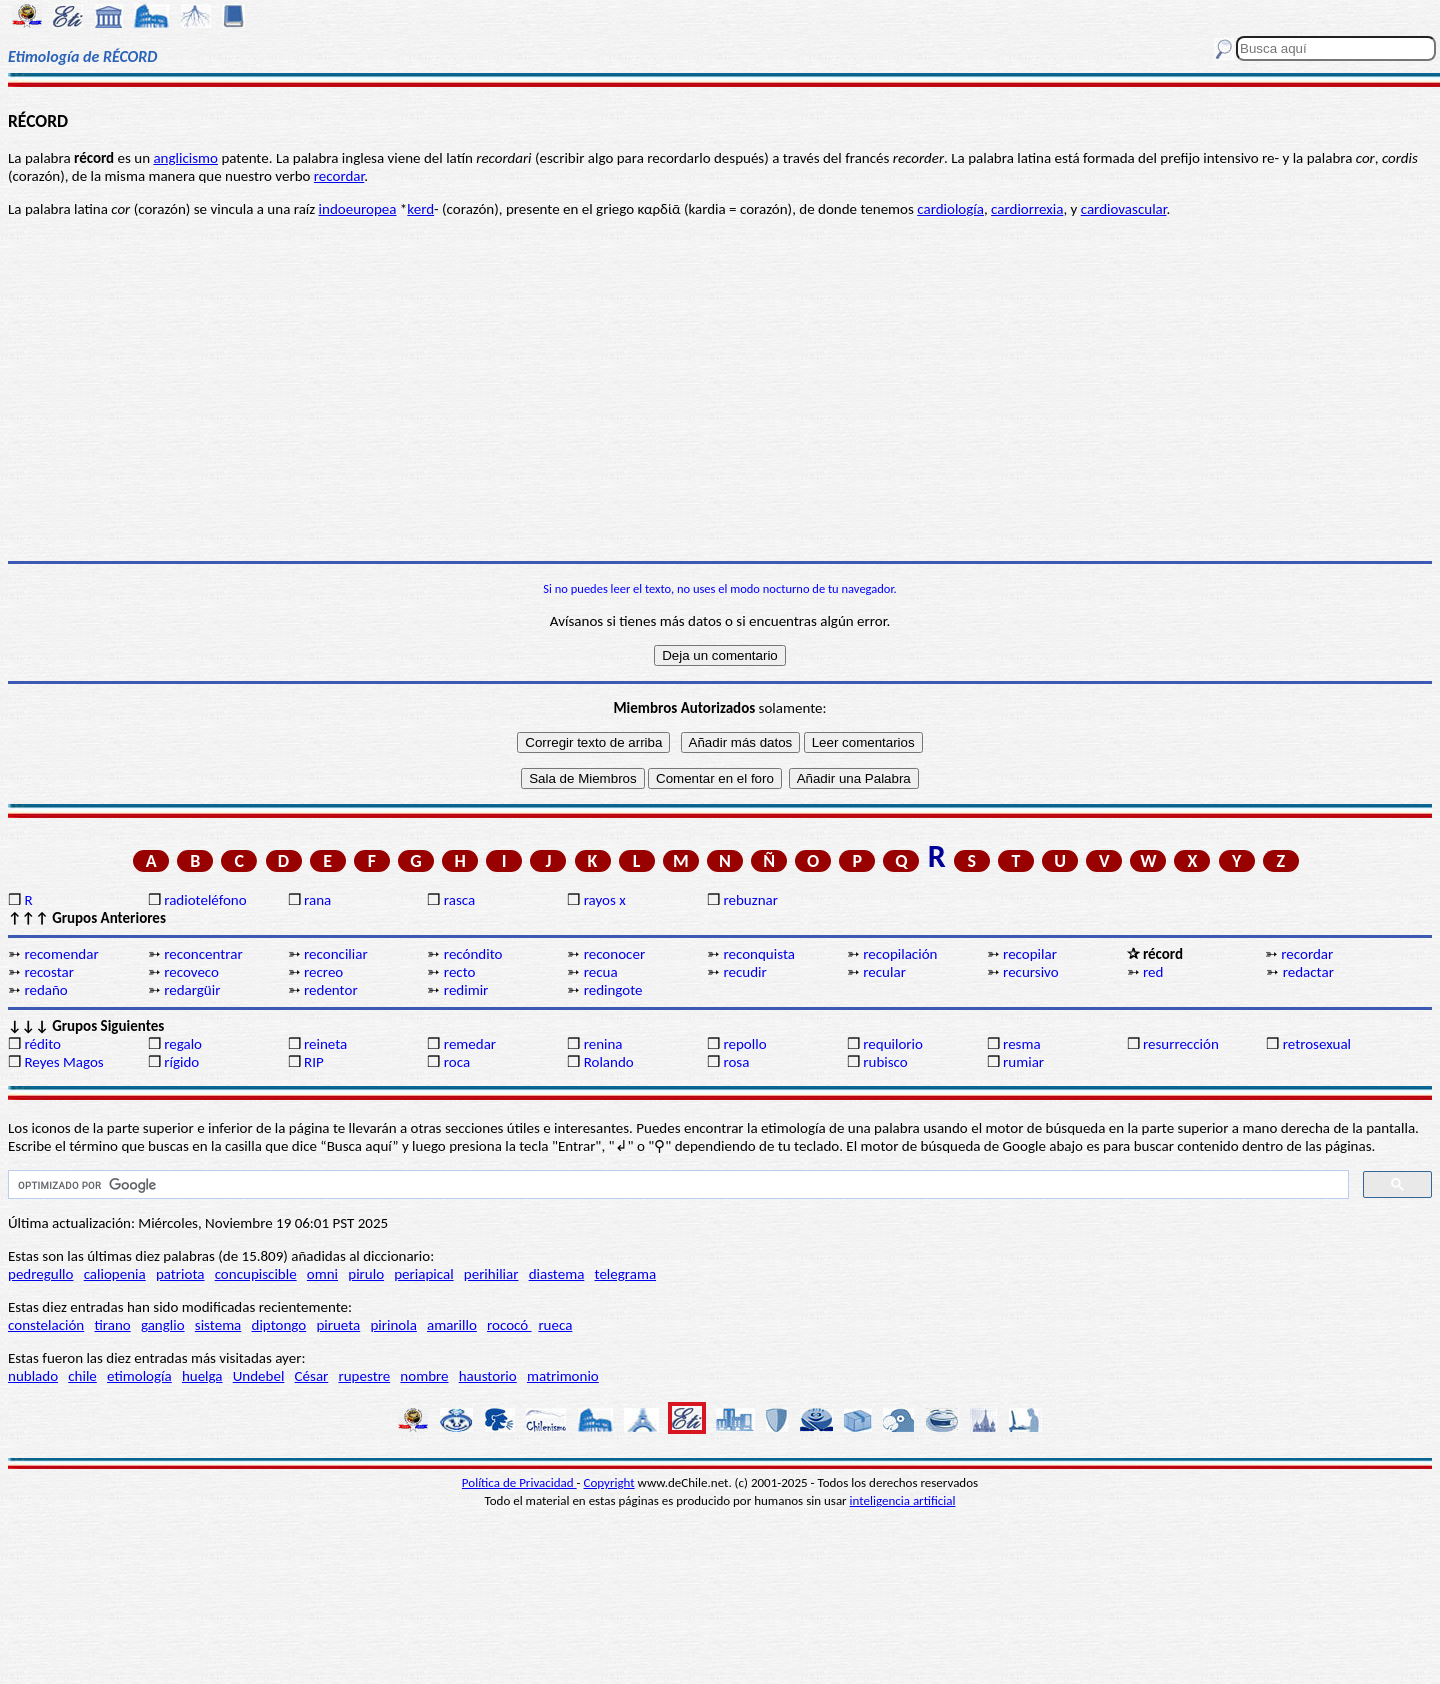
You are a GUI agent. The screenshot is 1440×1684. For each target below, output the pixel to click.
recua (601, 972)
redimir (466, 990)
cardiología (950, 209)
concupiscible (256, 1274)
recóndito (473, 954)
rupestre (364, 1376)
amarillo (452, 1325)
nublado (33, 1376)
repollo (744, 1044)
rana (317, 900)
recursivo (1031, 972)
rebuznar (750, 900)
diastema (557, 1274)
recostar (49, 972)
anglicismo (185, 158)
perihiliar (491, 1274)
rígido (181, 1062)
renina (603, 1044)
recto (460, 972)
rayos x (605, 900)
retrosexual (1317, 1044)
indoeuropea (358, 209)
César (312, 1376)
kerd (420, 209)
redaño (45, 990)
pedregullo (40, 1274)
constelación (46, 1325)
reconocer (614, 954)
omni (322, 1274)
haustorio (488, 1376)
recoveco (191, 972)
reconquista (758, 954)
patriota (180, 1274)
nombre (424, 1376)
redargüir (192, 990)
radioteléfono (205, 900)
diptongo (279, 1325)
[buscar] (676, 1185)
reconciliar (336, 954)
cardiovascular (1124, 209)
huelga (202, 1376)
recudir (744, 972)
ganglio (163, 1325)
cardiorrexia (1027, 209)
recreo (323, 972)
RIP (314, 1062)
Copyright (609, 1482)
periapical (423, 1274)
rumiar (1023, 1062)
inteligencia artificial (903, 1500)
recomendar (61, 954)
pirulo (366, 1274)
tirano (112, 1325)
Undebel (259, 1376)
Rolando (609, 1062)
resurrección (1181, 1044)
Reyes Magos (63, 1062)
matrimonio (563, 1376)
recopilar (1030, 954)
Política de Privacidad (519, 1482)
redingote (613, 990)
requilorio (893, 1044)
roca (457, 1062)
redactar (1308, 972)
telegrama (626, 1274)
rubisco (885, 1062)
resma (1022, 1044)
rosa (736, 1062)
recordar (339, 176)
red (1153, 972)
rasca (459, 900)
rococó (509, 1325)
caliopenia (115, 1274)
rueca (555, 1325)
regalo (183, 1044)
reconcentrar (203, 954)
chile (82, 1376)
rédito (42, 1044)
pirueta (338, 1325)
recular (884, 972)
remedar (470, 1044)
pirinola (393, 1325)
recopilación (900, 954)
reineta (325, 1044)
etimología (139, 1376)
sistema (218, 1325)
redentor (331, 990)
